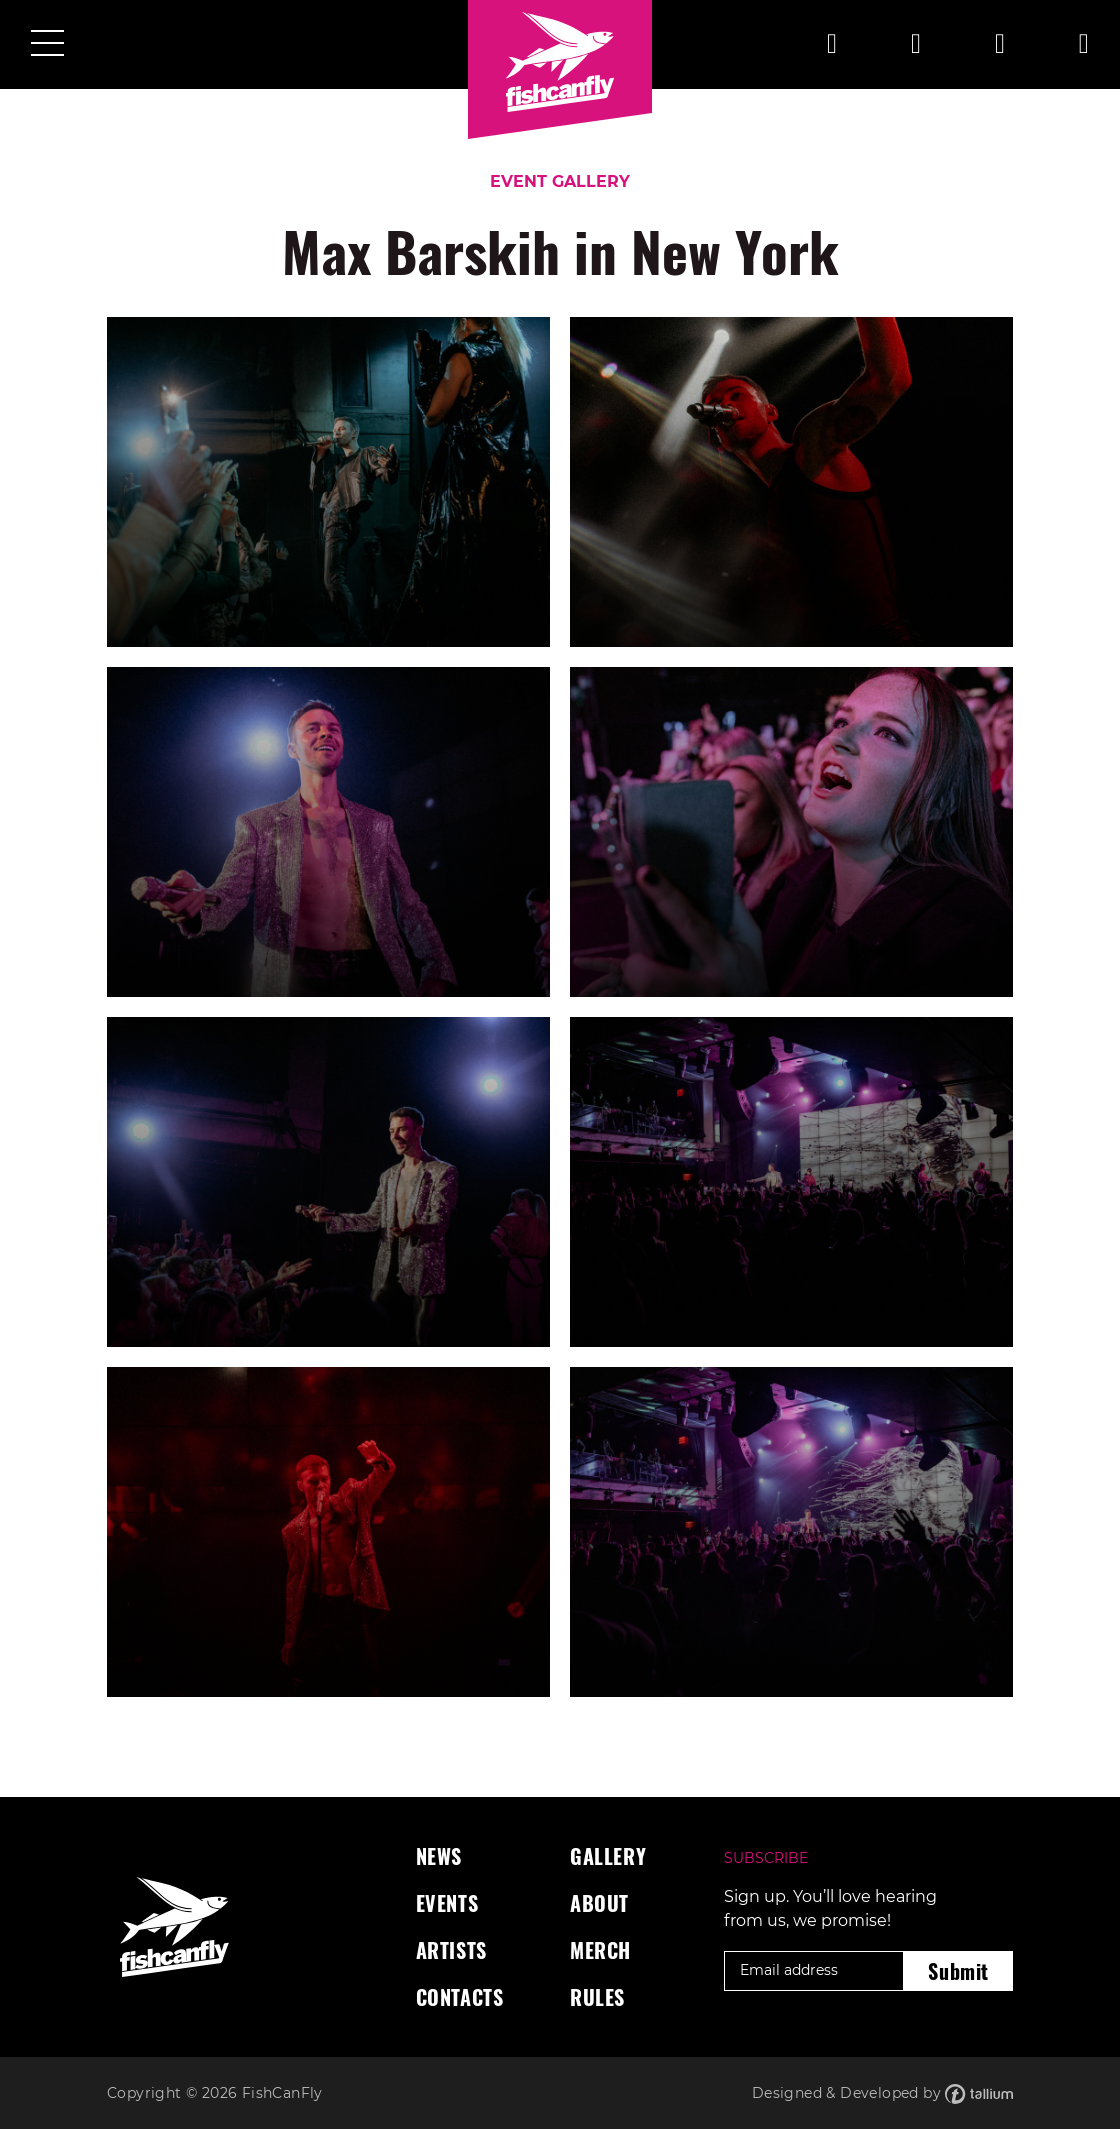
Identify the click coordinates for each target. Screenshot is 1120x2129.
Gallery (608, 1856)
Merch (600, 1950)
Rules (597, 1997)
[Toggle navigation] (47, 45)
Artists (451, 1950)
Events (447, 1903)
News (439, 1856)
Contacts (460, 1997)
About (599, 1903)
